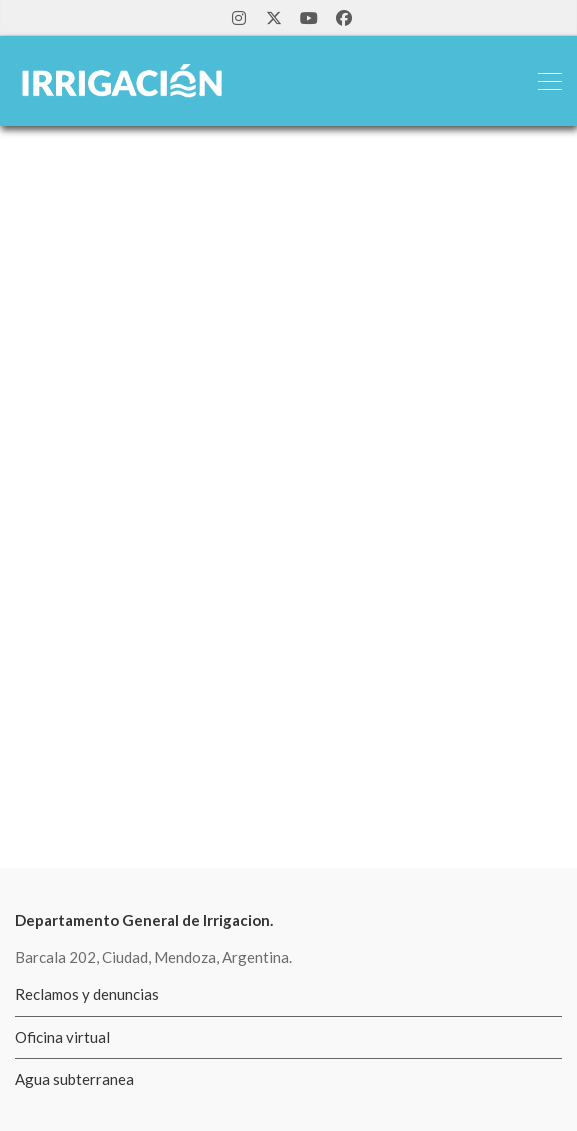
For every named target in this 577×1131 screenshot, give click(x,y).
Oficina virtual (62, 1037)
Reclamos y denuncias (87, 994)
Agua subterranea (74, 1079)
